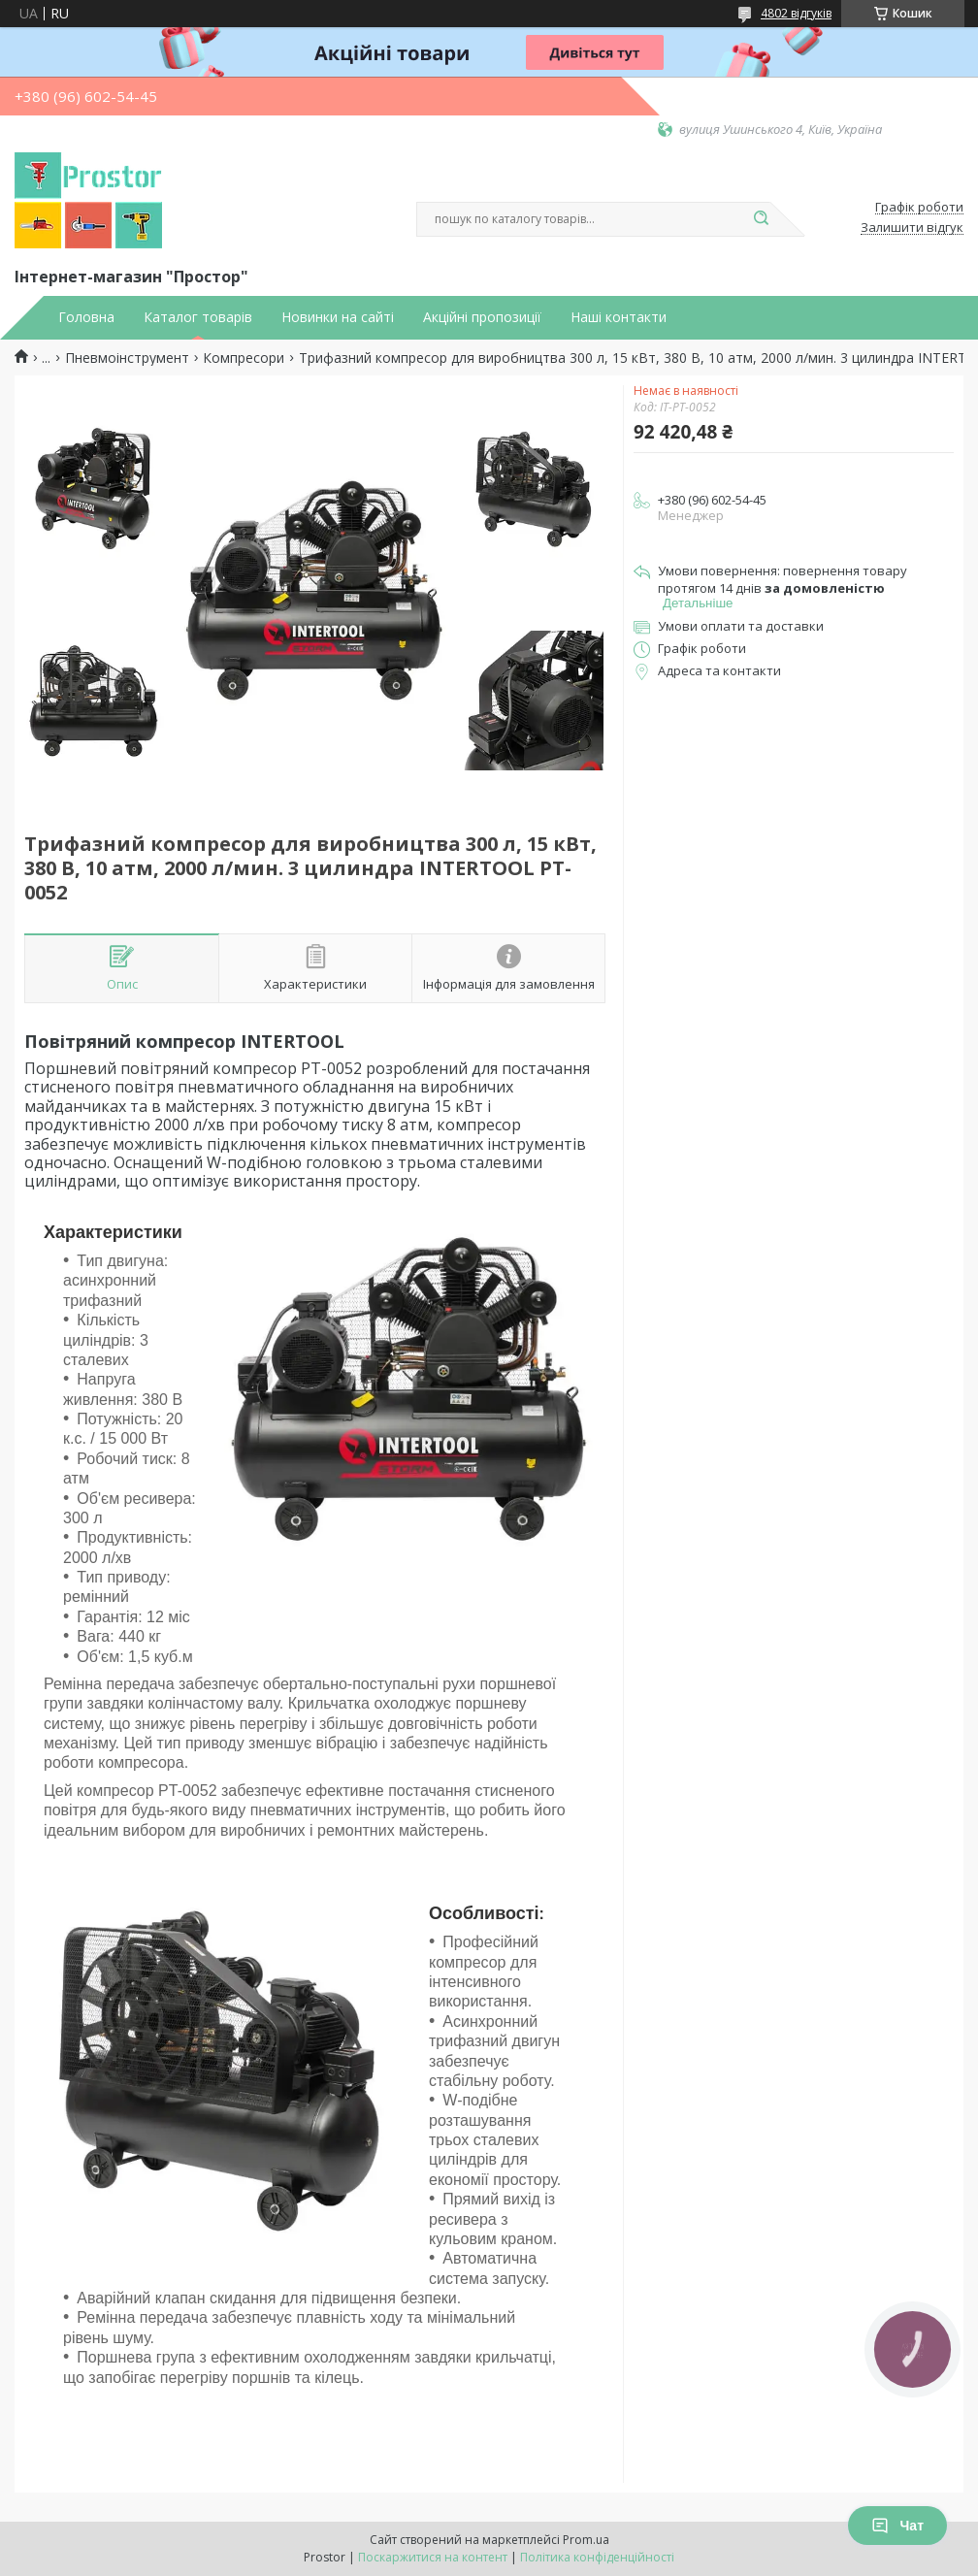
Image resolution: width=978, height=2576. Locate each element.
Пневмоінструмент (127, 358)
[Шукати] (760, 219)
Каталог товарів (198, 317)
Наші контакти (618, 317)
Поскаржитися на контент (432, 2557)
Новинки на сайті (337, 317)
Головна (86, 317)
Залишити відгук (912, 228)
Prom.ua (586, 2539)
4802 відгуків (796, 13)
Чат (897, 2525)
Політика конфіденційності (597, 2557)
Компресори (243, 358)
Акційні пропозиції (482, 317)
